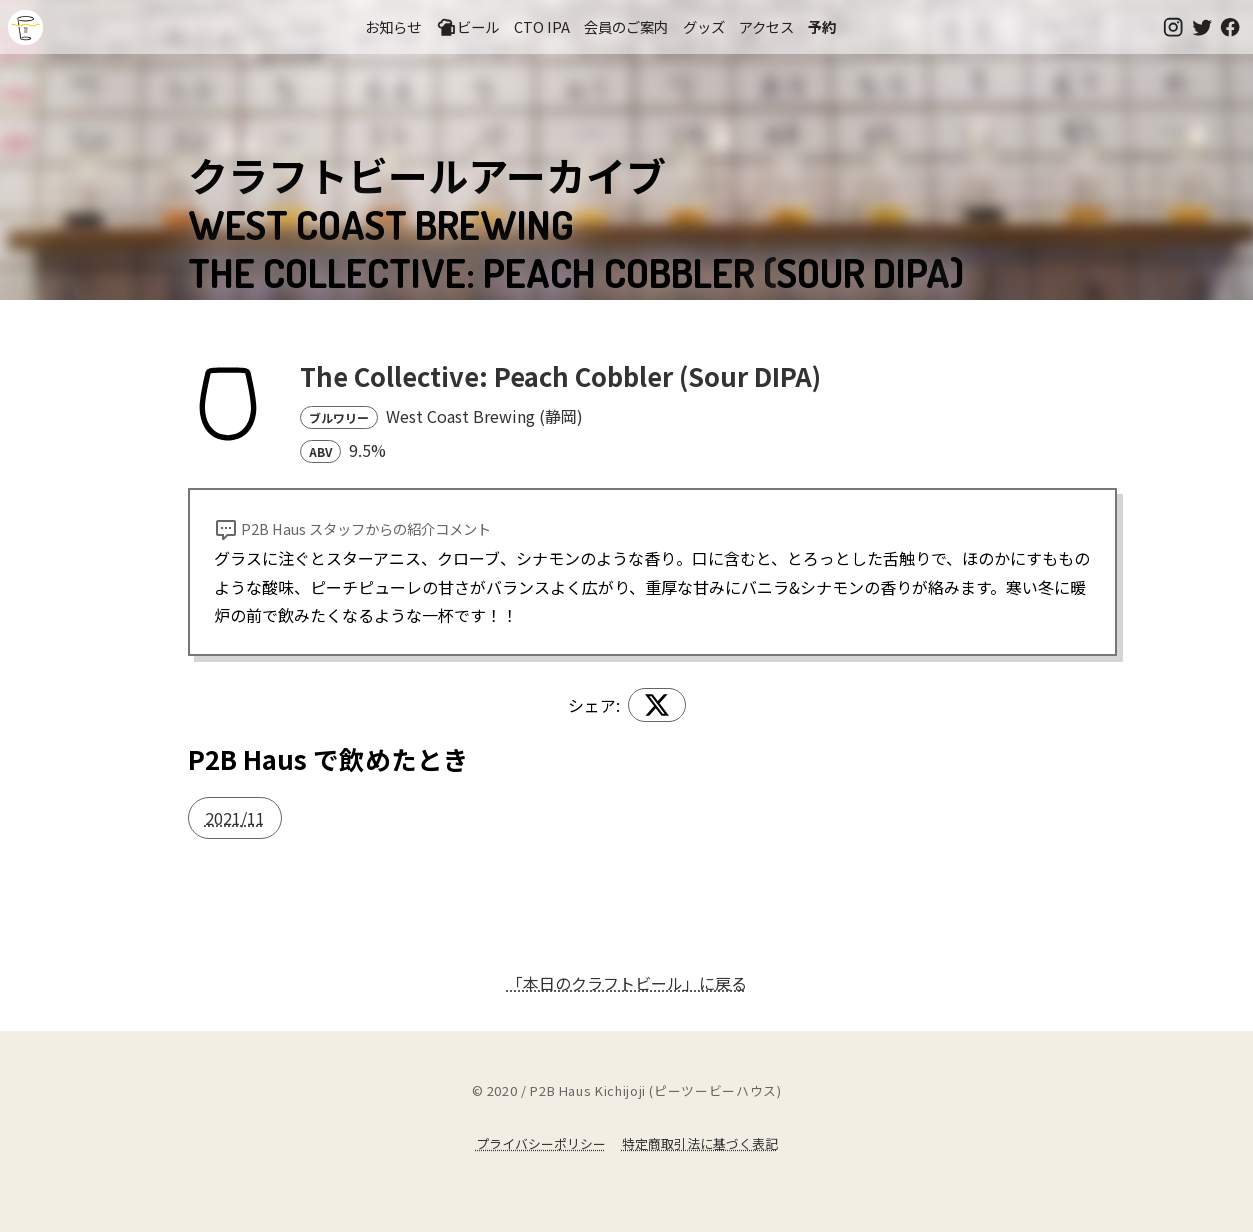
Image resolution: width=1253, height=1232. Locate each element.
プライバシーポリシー (541, 1143)
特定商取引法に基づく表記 (700, 1143)
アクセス (766, 26)
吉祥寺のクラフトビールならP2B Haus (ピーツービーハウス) (25, 27)
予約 (822, 26)
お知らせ (393, 26)
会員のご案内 (626, 26)
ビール (468, 27)
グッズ (704, 26)
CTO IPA (542, 26)
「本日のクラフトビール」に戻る (627, 983)
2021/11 (235, 818)
